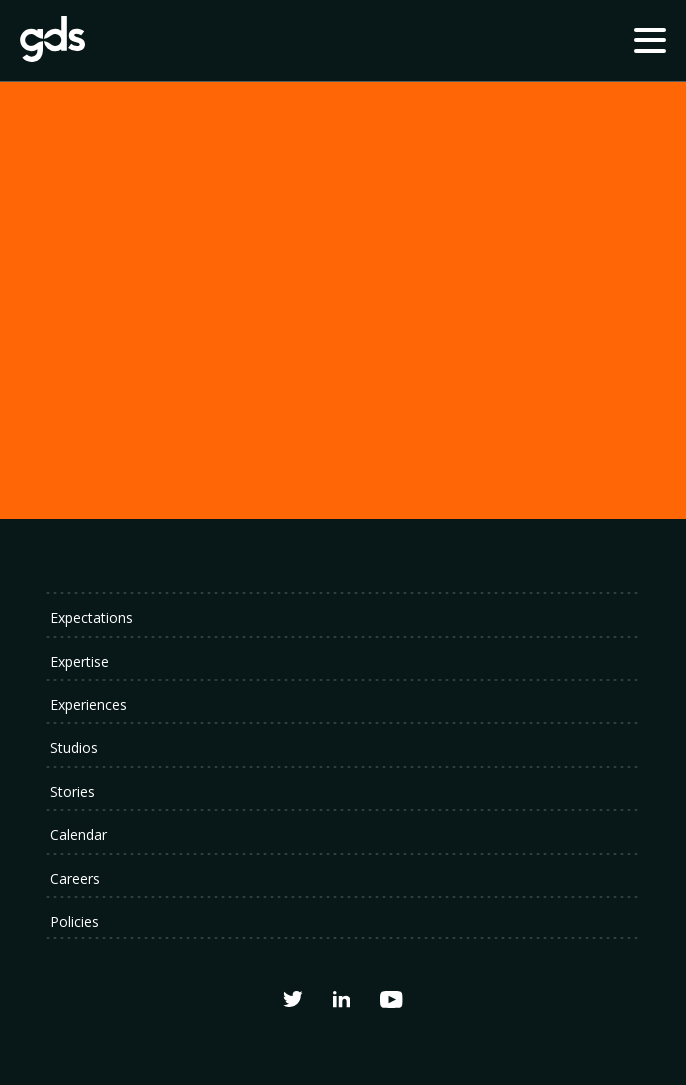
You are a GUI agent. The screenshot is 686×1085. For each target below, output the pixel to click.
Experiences (88, 704)
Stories (72, 791)
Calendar (78, 834)
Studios (74, 747)
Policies (74, 921)
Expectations (91, 617)
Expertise (79, 661)
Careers (75, 878)
